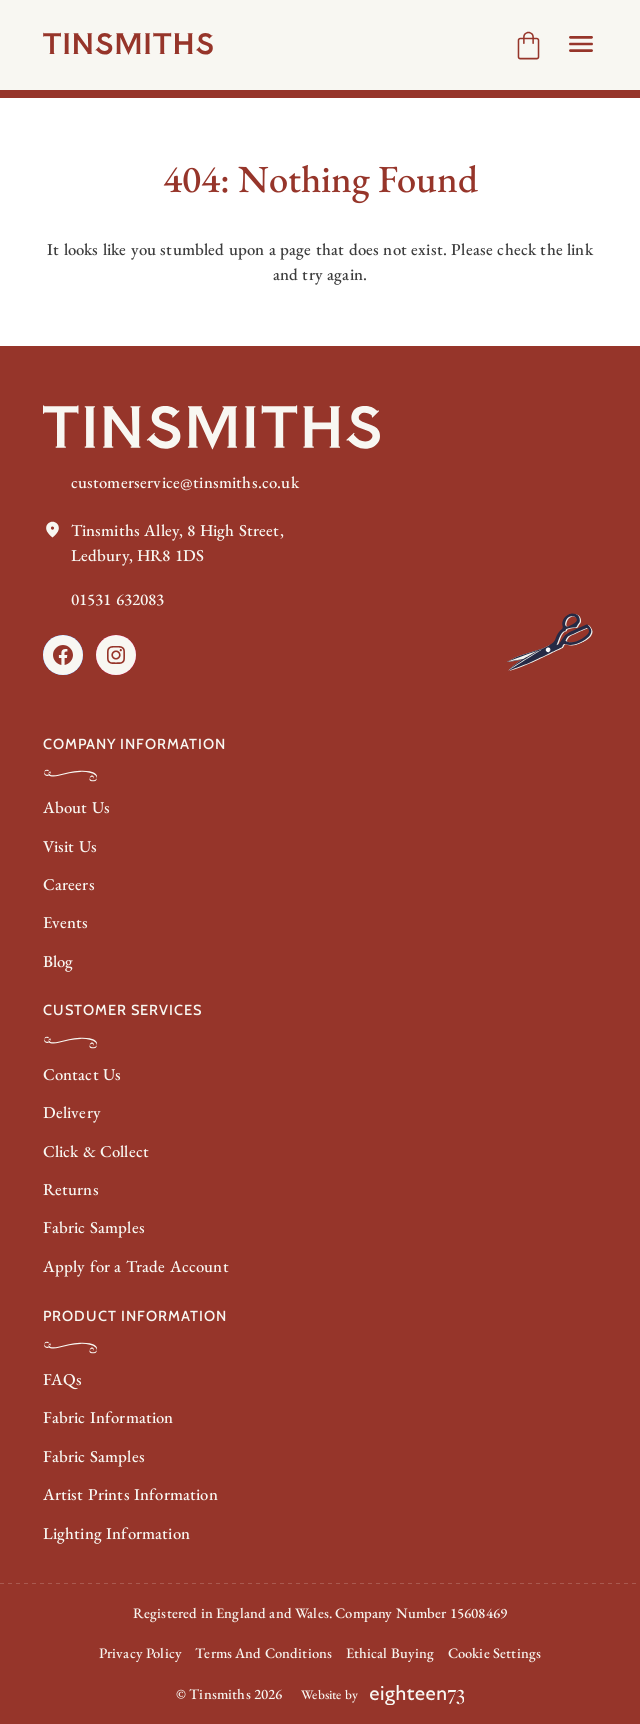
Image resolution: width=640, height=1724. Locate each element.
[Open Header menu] (581, 44)
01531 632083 (118, 599)
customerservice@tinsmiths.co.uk (185, 482)
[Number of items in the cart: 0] (528, 45)
